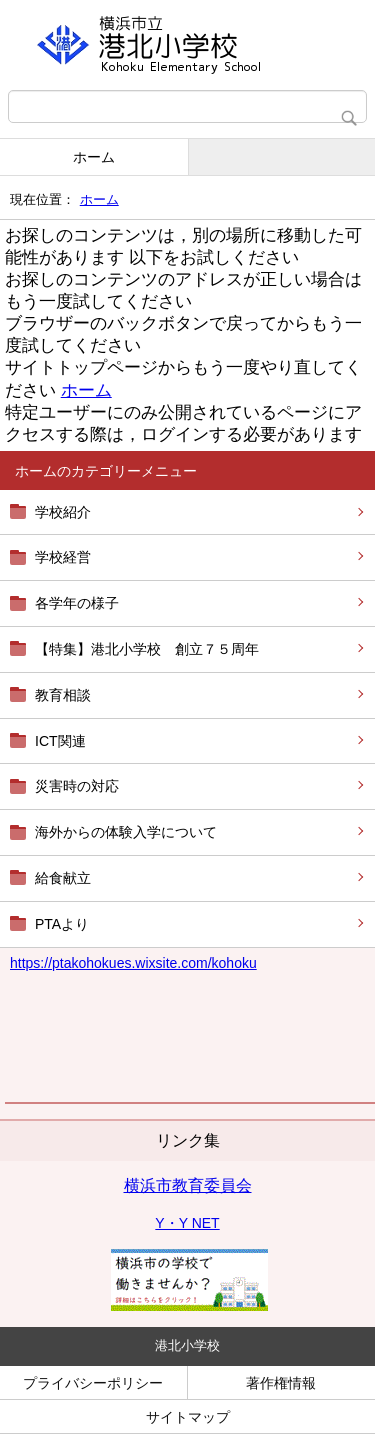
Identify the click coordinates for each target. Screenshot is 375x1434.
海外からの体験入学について (126, 832)
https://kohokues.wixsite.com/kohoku (133, 963)
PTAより (62, 924)
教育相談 (63, 695)
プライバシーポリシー (93, 1383)
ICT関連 (60, 741)
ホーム (94, 157)
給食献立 (63, 878)
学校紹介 (63, 512)
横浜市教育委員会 (188, 1185)
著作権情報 (281, 1383)
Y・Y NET (187, 1223)
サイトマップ (188, 1417)
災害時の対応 (77, 786)
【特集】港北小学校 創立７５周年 (147, 649)
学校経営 (63, 557)
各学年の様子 (77, 603)
